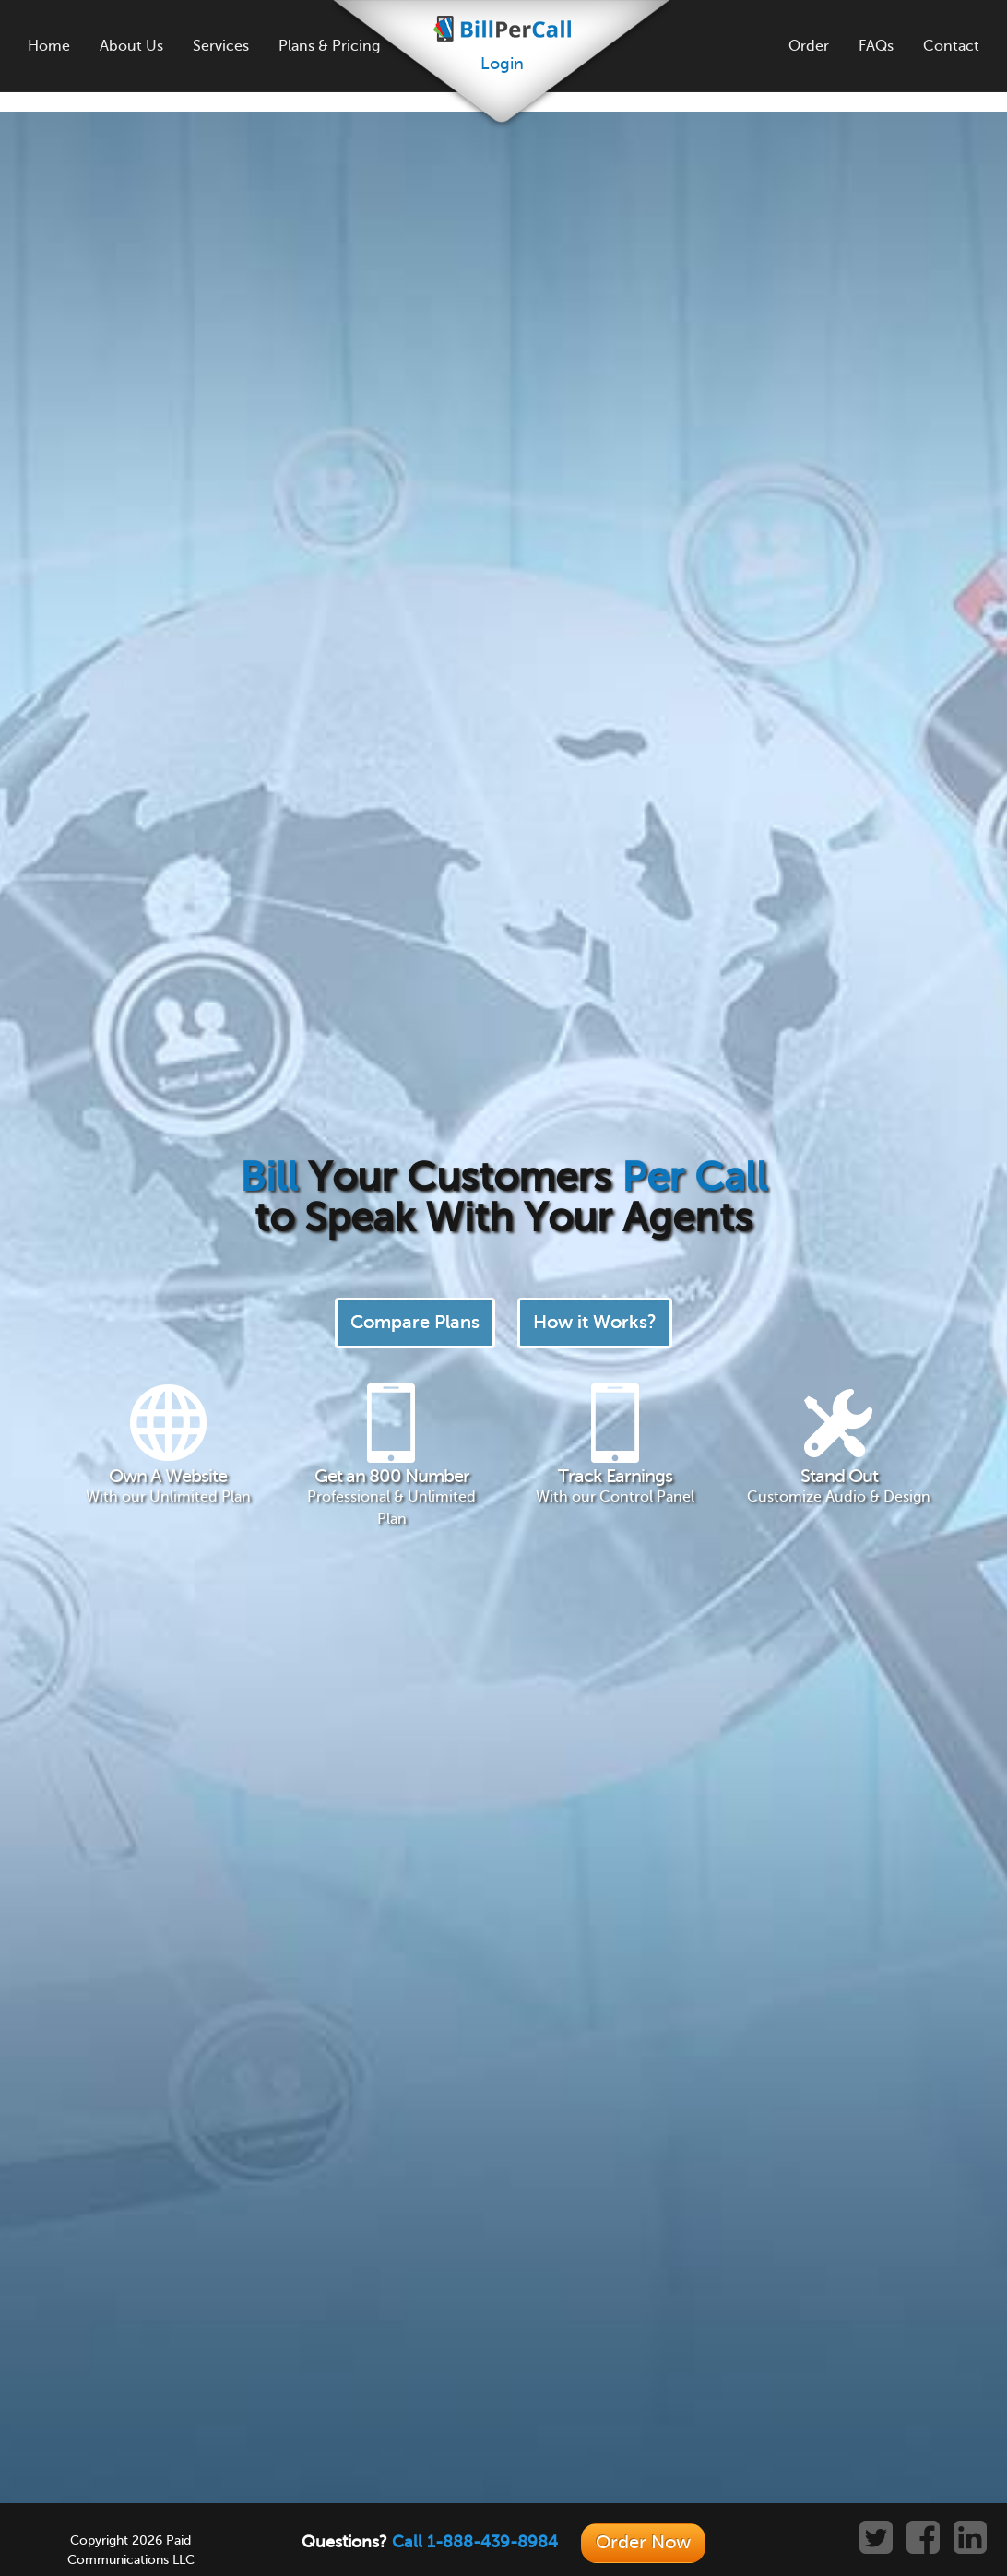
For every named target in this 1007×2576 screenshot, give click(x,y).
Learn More (454, 1681)
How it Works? (595, 366)
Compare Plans (415, 366)
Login (502, 63)
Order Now (643, 2542)
